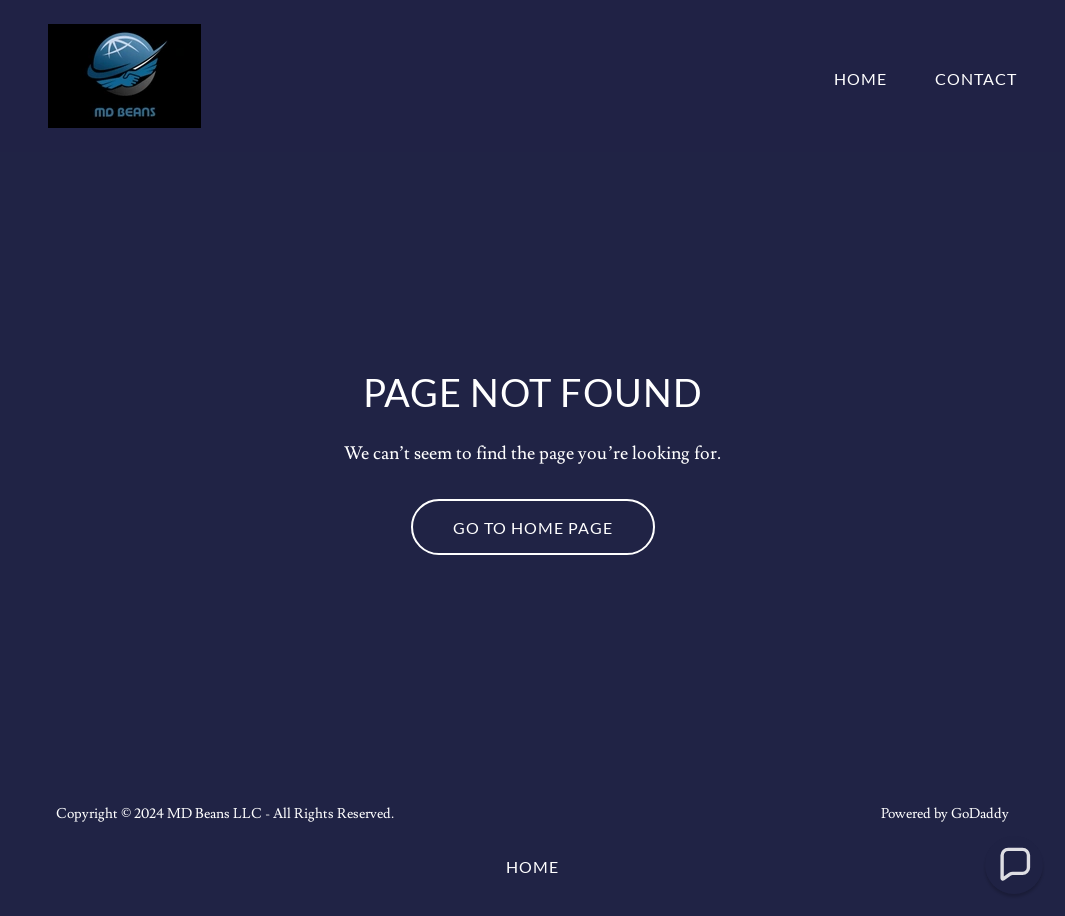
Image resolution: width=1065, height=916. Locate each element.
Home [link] (860, 78)
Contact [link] (976, 78)
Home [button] (532, 866)
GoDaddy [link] (980, 814)
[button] (1014, 865)
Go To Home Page (533, 527)
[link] (124, 72)
